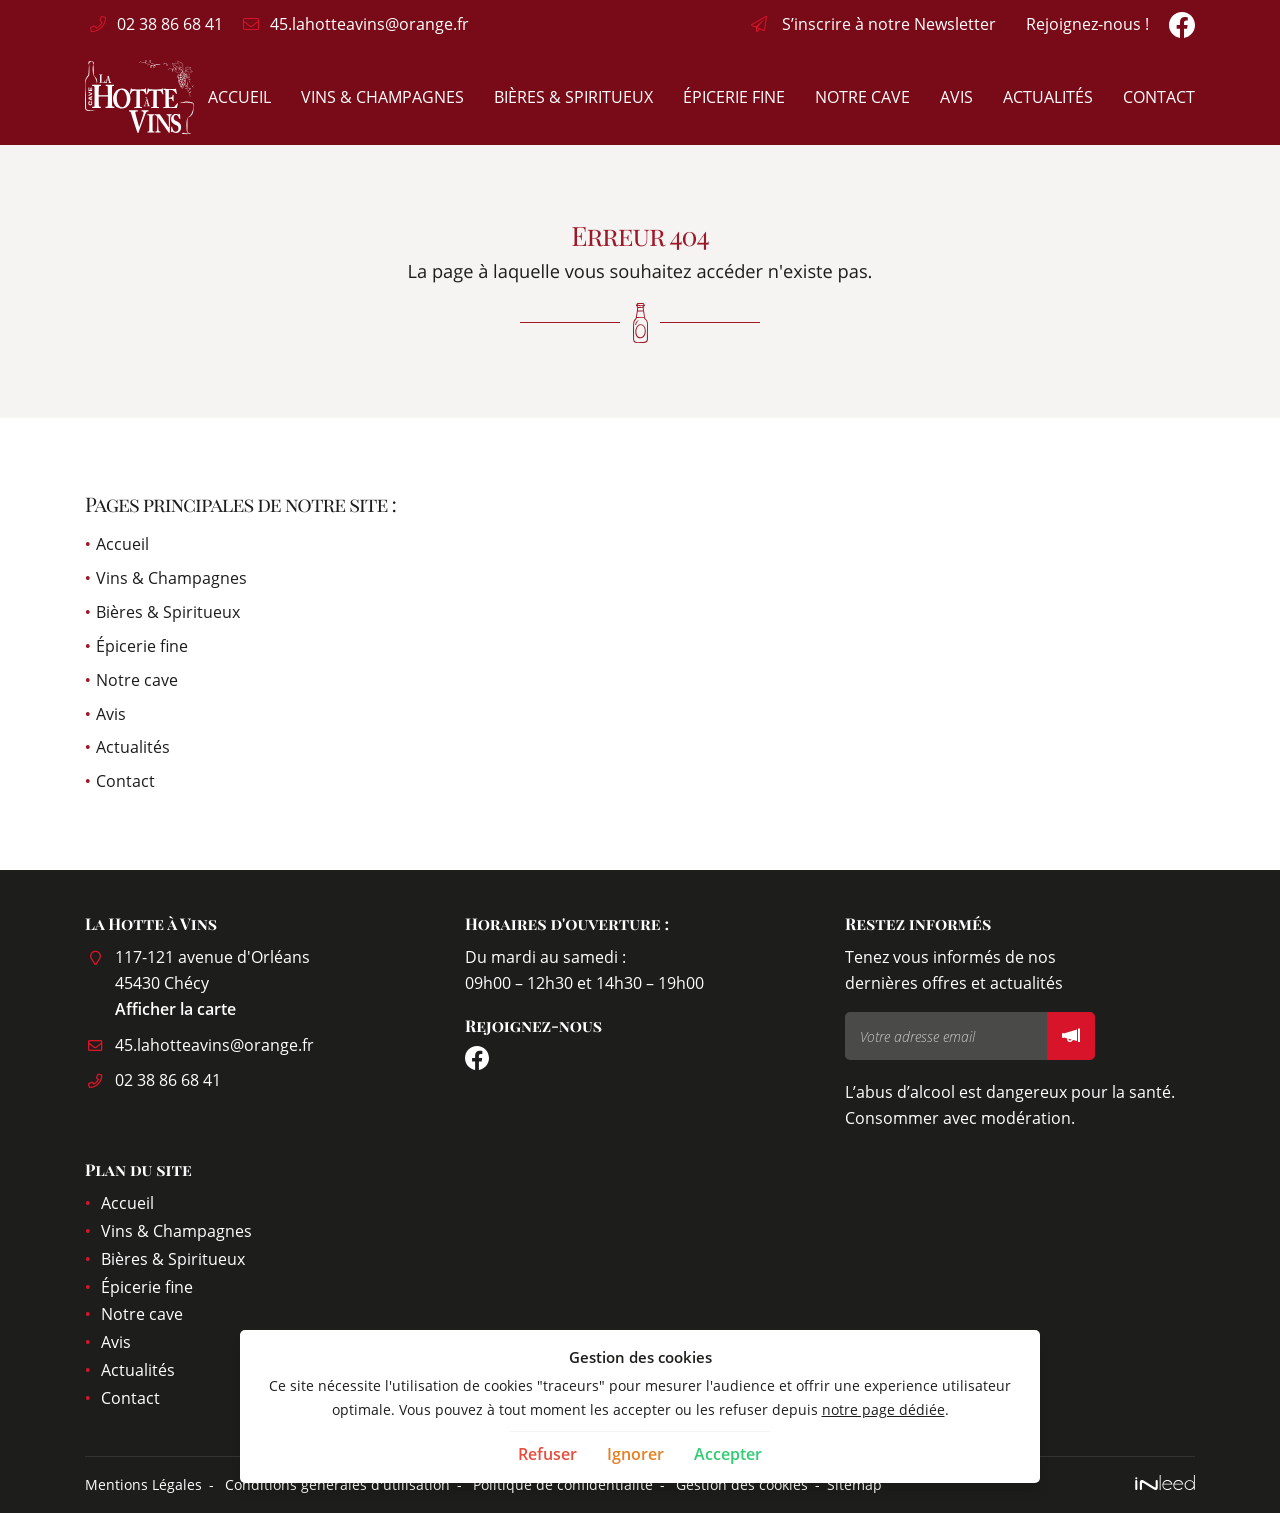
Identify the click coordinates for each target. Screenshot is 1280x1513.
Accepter (728, 1454)
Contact (1159, 97)
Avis (956, 97)
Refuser (547, 1454)
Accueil (239, 97)
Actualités (1048, 97)
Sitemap (854, 1484)
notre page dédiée (883, 1409)
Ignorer (635, 1454)
